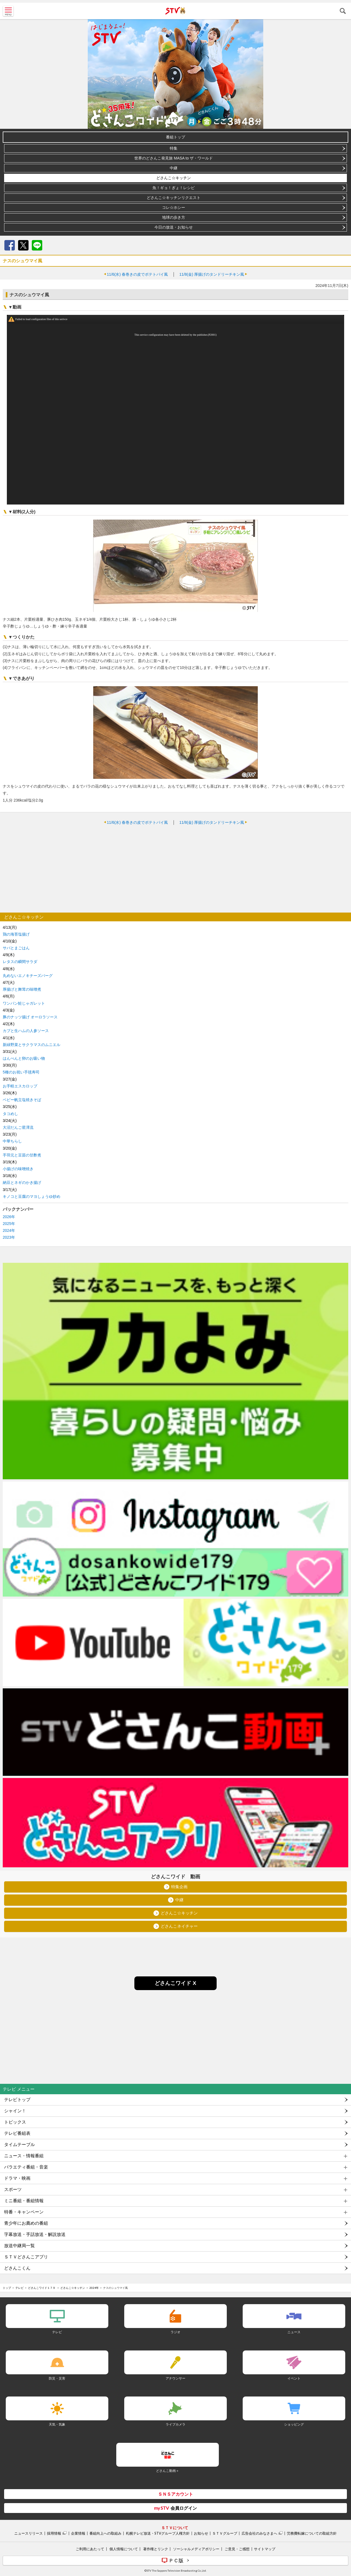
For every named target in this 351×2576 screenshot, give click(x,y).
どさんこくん (17, 2268)
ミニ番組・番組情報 (24, 2200)
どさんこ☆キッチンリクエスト (173, 197)
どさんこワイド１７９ (42, 2287)
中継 (173, 168)
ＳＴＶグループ (224, 2533)
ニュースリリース (28, 2533)
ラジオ (175, 2332)
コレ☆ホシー (173, 207)
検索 (343, 11)
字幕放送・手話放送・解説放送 (35, 2234)
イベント (294, 2378)
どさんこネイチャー (179, 1926)
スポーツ (13, 2189)
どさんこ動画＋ (167, 2471)
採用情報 (54, 2533)
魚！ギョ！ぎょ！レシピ (173, 188)
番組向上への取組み (105, 2533)
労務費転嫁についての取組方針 (312, 2533)
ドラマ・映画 (17, 2178)
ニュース (294, 2332)
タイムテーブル (19, 2144)
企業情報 (78, 2533)
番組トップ (175, 137)
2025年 (9, 1223)
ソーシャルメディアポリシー (196, 2549)
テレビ (19, 2287)
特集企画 (179, 1886)
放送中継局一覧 (19, 2245)
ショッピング (294, 2424)
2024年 (9, 1230)
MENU (8, 11)
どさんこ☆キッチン (173, 178)
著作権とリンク (155, 2549)
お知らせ (201, 2533)
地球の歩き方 (173, 217)
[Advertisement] (175, 868)
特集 (173, 148)
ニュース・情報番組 (24, 2155)
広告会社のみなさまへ (259, 2533)
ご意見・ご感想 (237, 2549)
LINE (37, 245)
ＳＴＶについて (174, 2527)
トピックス (15, 2122)
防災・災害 (57, 2378)
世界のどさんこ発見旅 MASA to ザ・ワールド (173, 158)
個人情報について (123, 2549)
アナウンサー (175, 2378)
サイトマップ (264, 2549)
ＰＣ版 (176, 2560)
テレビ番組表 (17, 2133)
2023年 (9, 1237)
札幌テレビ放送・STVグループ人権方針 (158, 2533)
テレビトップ (17, 2099)
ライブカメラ (175, 2424)
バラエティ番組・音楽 (26, 2167)
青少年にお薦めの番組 (26, 2223)
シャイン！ (15, 2110)
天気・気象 (57, 2424)
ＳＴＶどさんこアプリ (26, 2257)
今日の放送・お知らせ (173, 227)
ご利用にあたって (90, 2549)
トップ (7, 2287)
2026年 (9, 1217)
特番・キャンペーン (24, 2212)
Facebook (9, 245)
